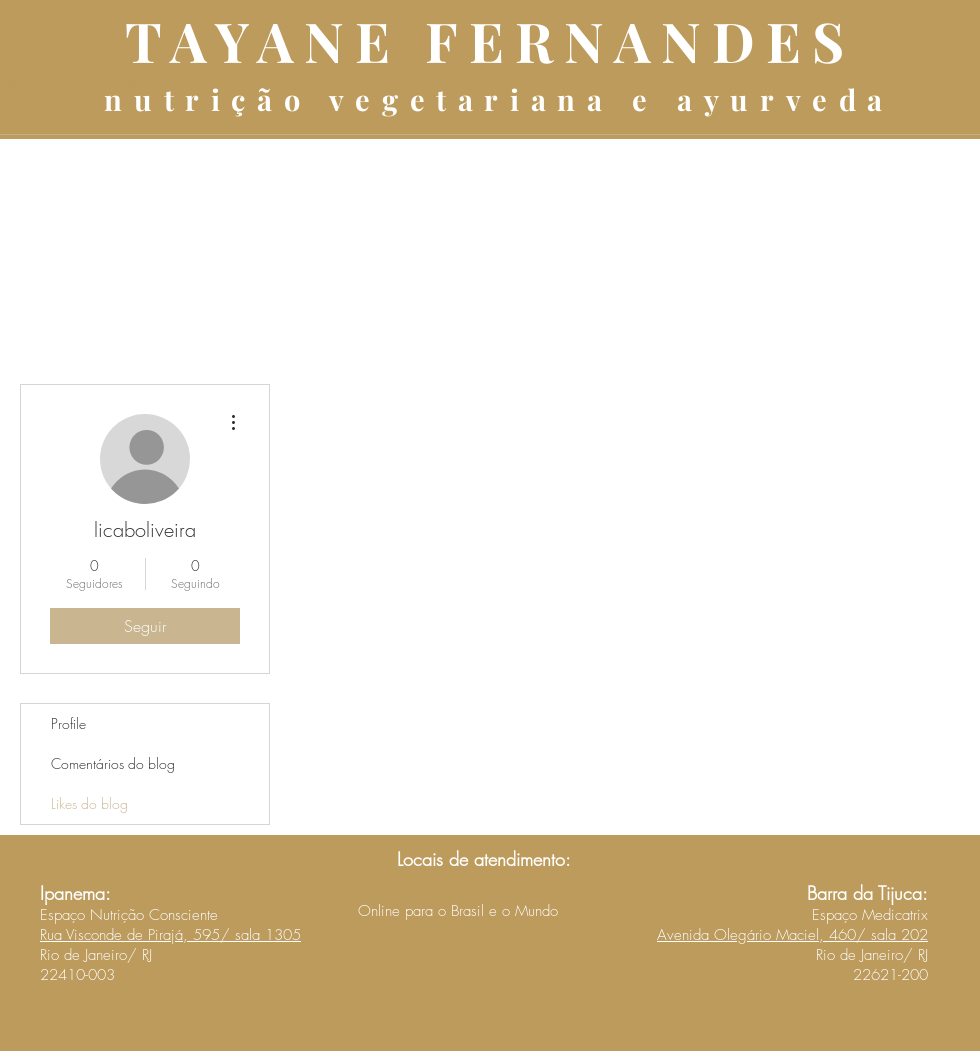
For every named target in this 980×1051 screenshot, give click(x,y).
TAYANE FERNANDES (490, 40)
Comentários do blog (113, 763)
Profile (68, 723)
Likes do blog (89, 803)
